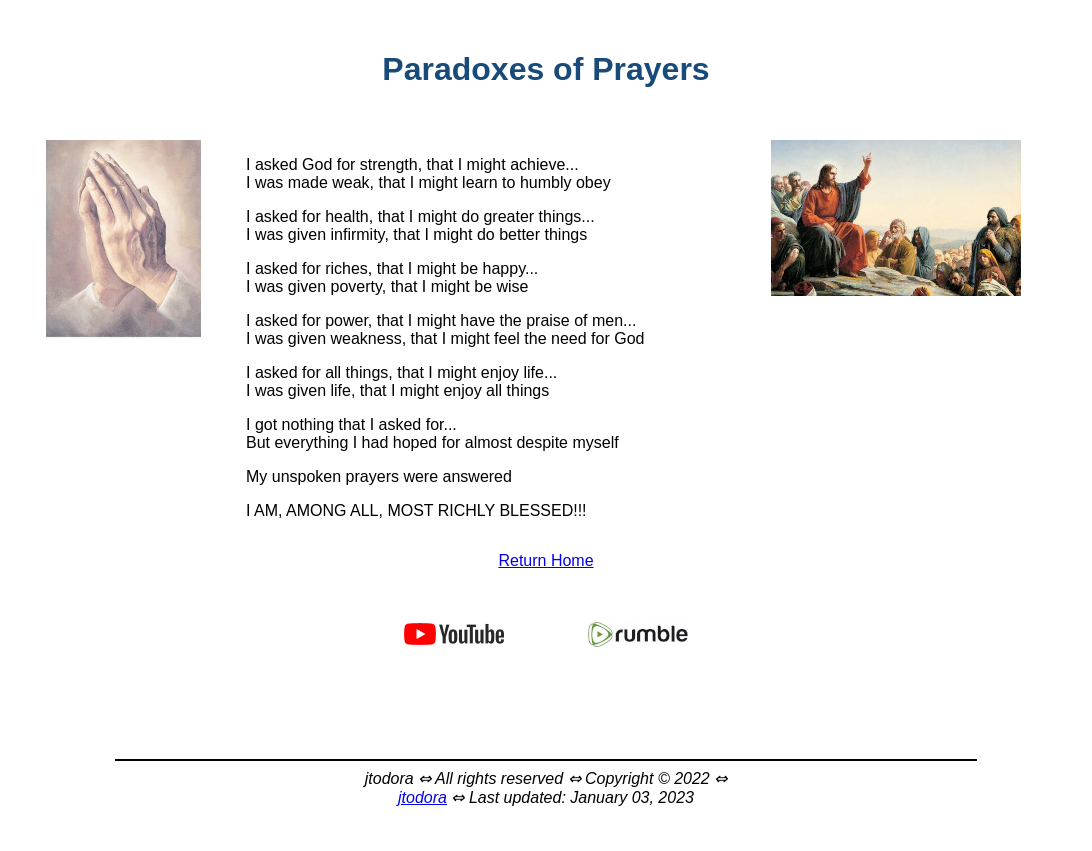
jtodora (422, 797)
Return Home (545, 560)
